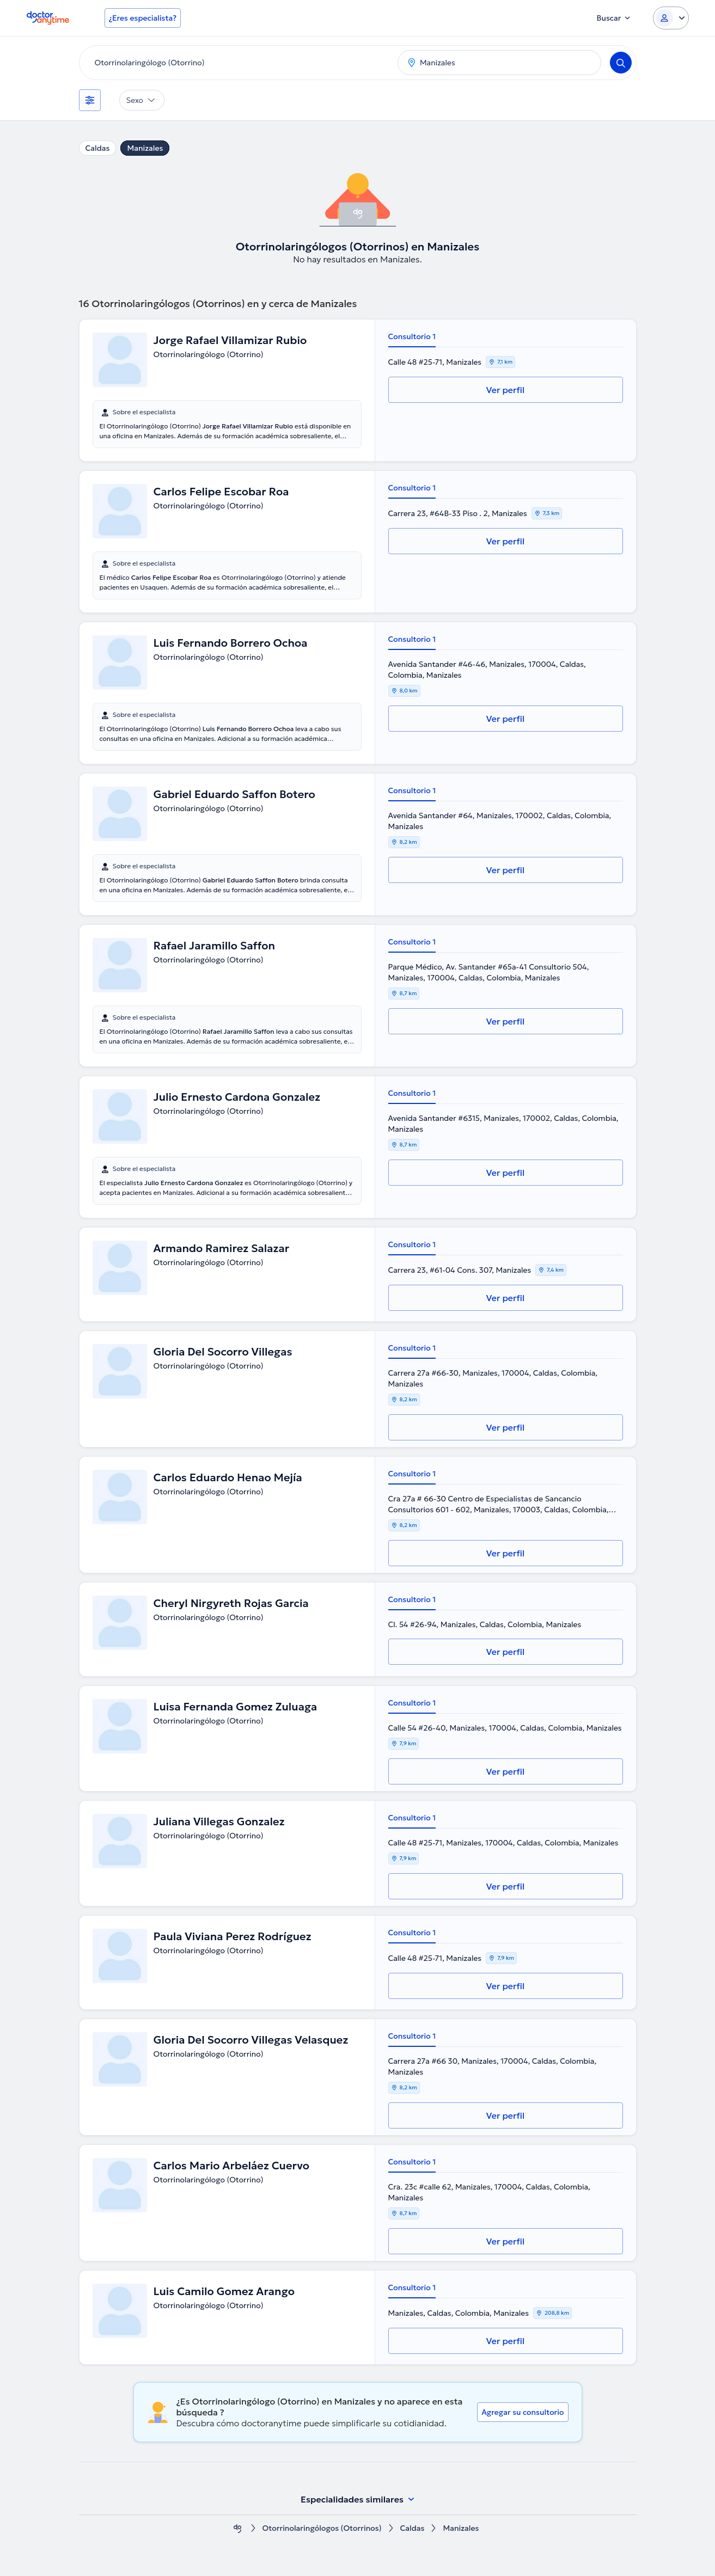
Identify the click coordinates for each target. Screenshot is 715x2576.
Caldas (97, 148)
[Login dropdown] (671, 18)
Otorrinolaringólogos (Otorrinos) (322, 2528)
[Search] (621, 62)
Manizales (145, 148)
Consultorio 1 (412, 336)
